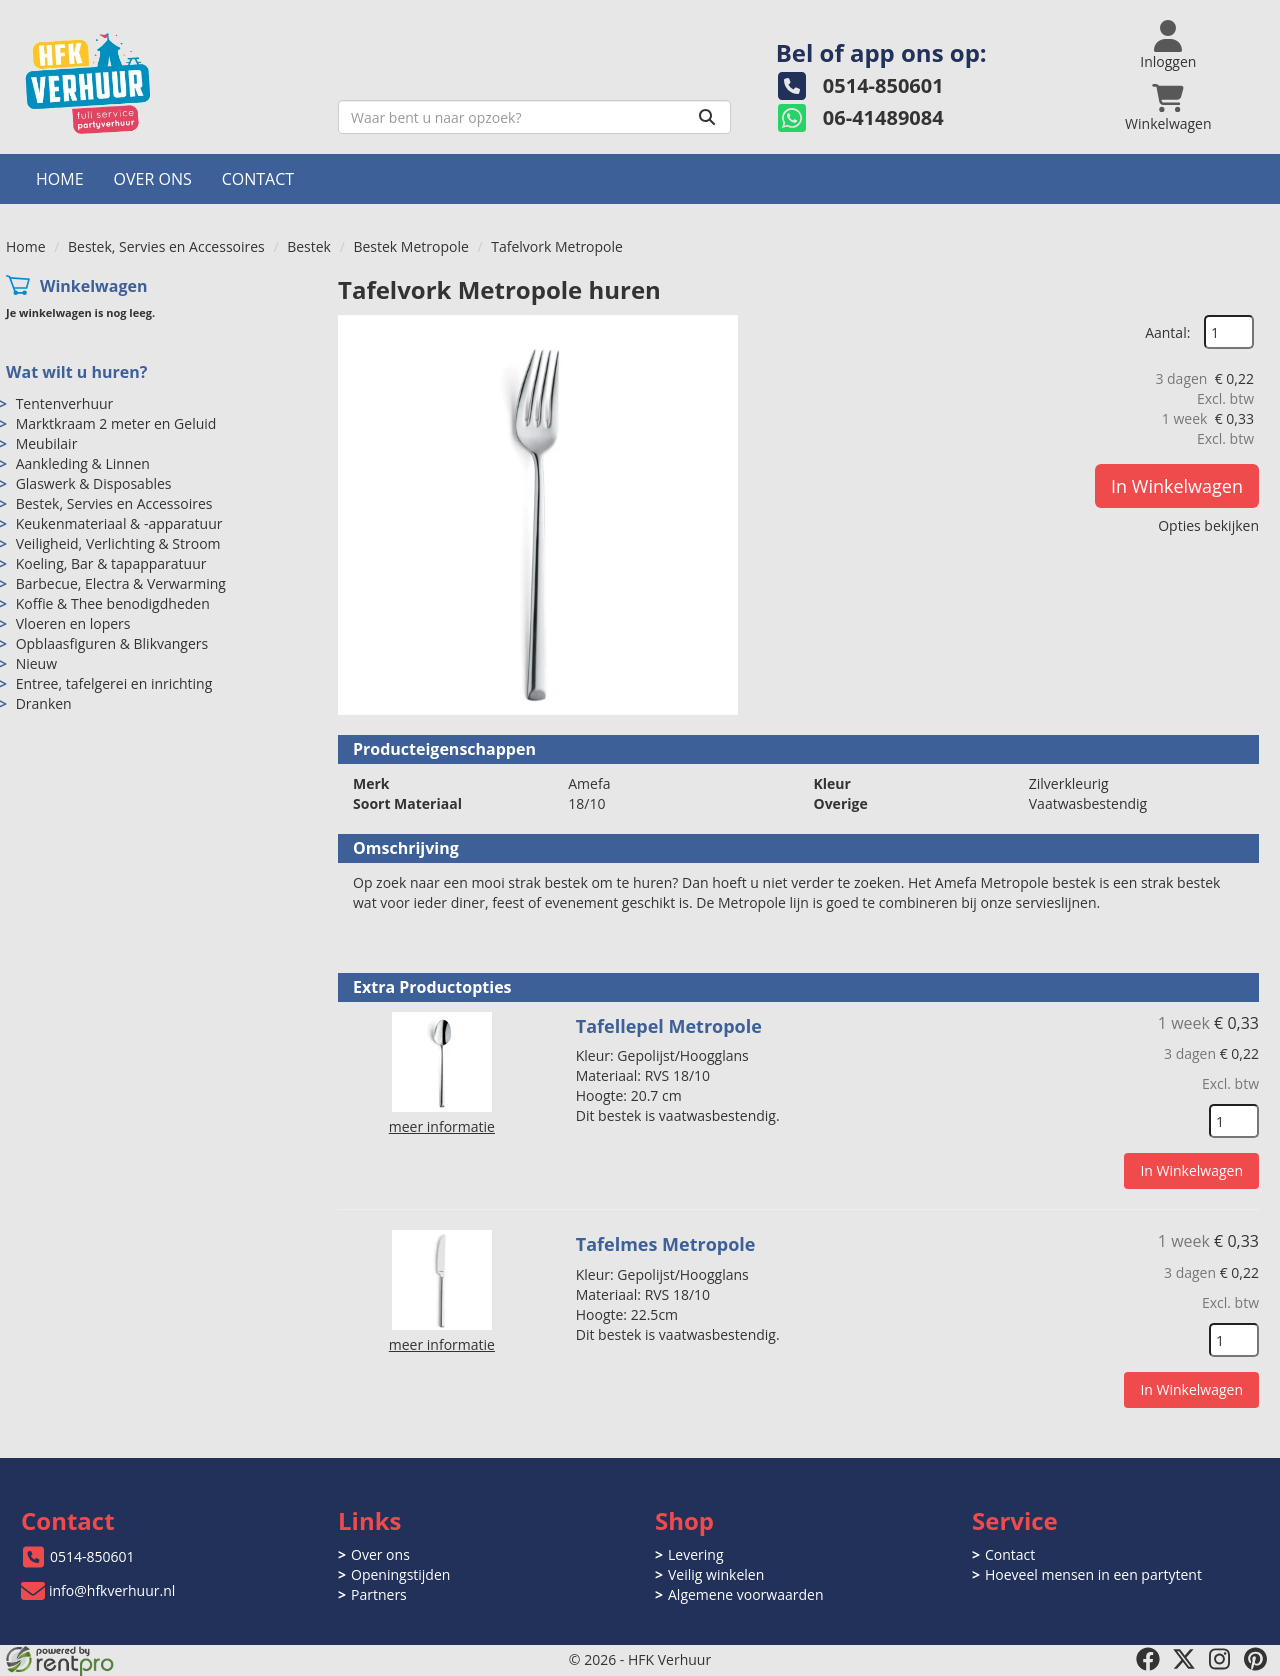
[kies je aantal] (1234, 1121)
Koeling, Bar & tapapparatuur (111, 563)
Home (60, 179)
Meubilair (47, 443)
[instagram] (1220, 1659)
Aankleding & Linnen (83, 463)
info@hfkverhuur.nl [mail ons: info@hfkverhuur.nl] (112, 1590)
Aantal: (1167, 332)
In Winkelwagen (1177, 486)
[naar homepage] (164, 83)
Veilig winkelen (716, 1574)
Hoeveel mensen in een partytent (1093, 1574)
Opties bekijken (1208, 525)
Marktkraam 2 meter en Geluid (116, 423)
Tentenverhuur (65, 403)
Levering (695, 1554)
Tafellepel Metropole (669, 1026)
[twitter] (1184, 1659)
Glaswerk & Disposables (94, 483)
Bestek (309, 246)
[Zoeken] (707, 117)
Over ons (153, 179)
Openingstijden (400, 1574)
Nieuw (36, 663)
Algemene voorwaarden (745, 1594)
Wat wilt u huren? (76, 372)
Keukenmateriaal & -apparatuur (119, 523)
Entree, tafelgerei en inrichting (114, 683)
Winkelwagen (94, 286)
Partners (379, 1594)
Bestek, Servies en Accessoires (166, 246)
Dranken (44, 703)
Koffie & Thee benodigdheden (113, 603)
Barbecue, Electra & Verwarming (121, 583)
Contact (258, 179)
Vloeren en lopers (73, 623)
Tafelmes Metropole (666, 1244)
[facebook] (1148, 1659)
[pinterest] (1256, 1659)
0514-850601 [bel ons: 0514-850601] (92, 1556)
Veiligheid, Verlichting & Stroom (118, 543)
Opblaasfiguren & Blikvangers (112, 643)
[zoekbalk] (534, 117)
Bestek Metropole (410, 246)
